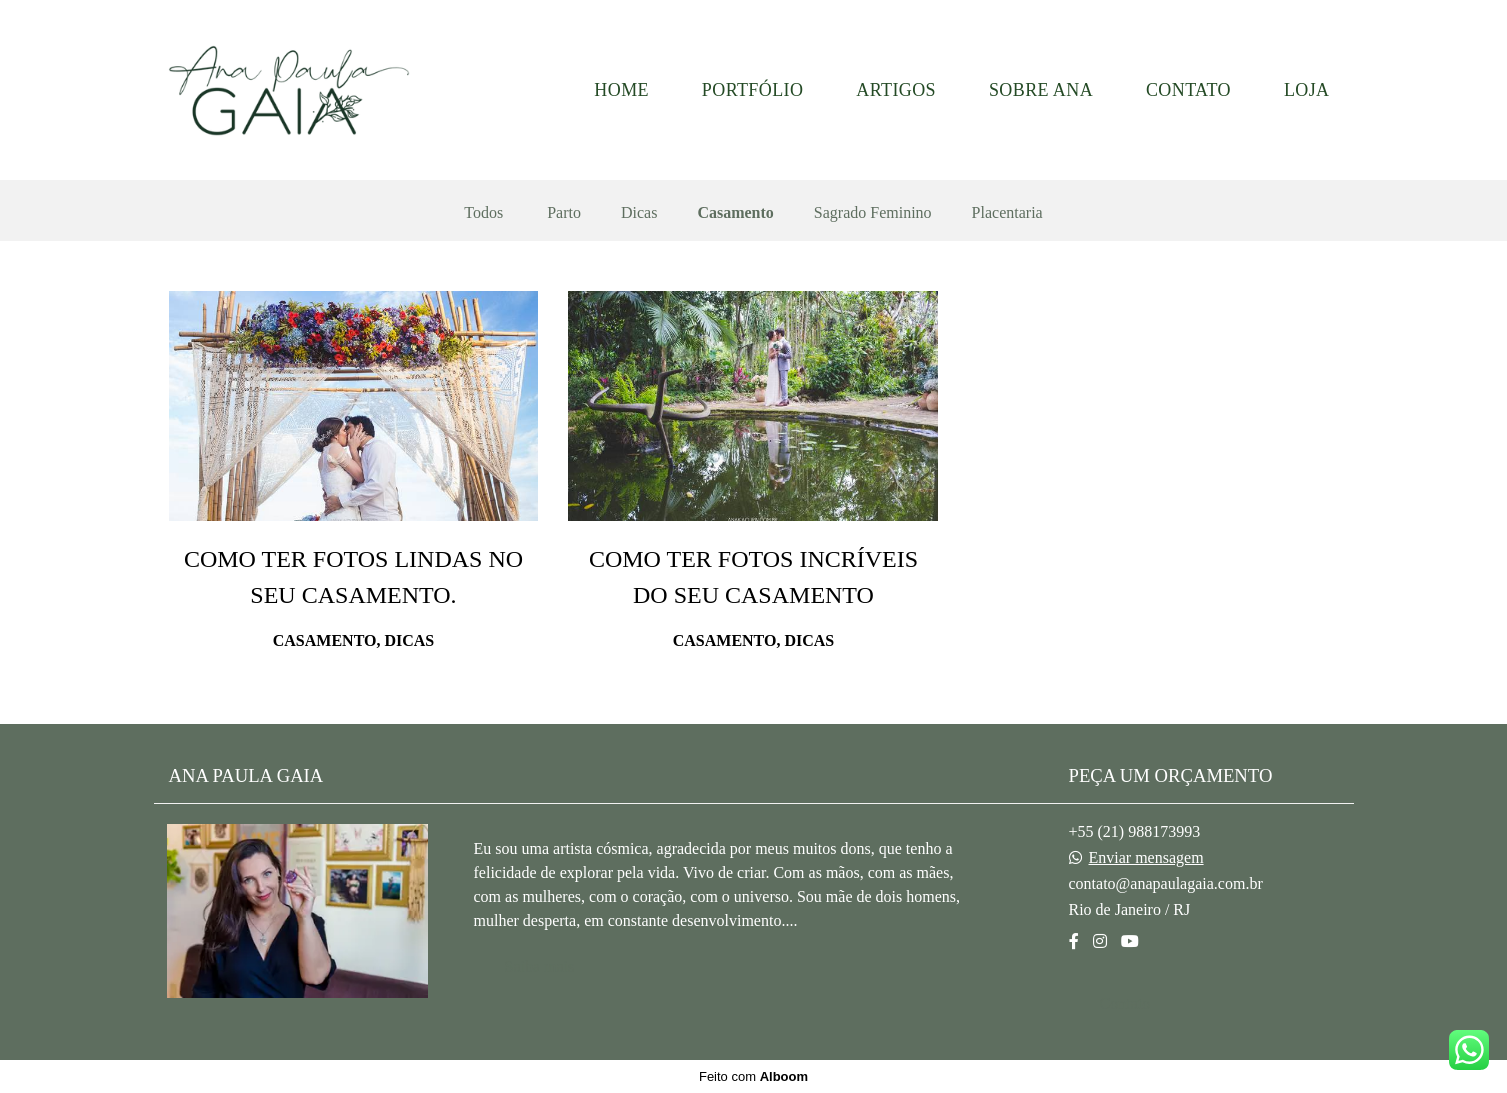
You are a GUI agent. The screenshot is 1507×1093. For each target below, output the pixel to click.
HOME (621, 90)
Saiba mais (540, 966)
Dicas (639, 213)
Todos (483, 213)
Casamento (735, 213)
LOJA (1307, 90)
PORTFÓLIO (753, 90)
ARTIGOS (896, 90)
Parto (564, 213)
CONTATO (1188, 90)
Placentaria (1007, 213)
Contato (1125, 1003)
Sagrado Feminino (873, 213)
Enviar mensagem (1146, 858)
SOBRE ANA (1041, 90)
